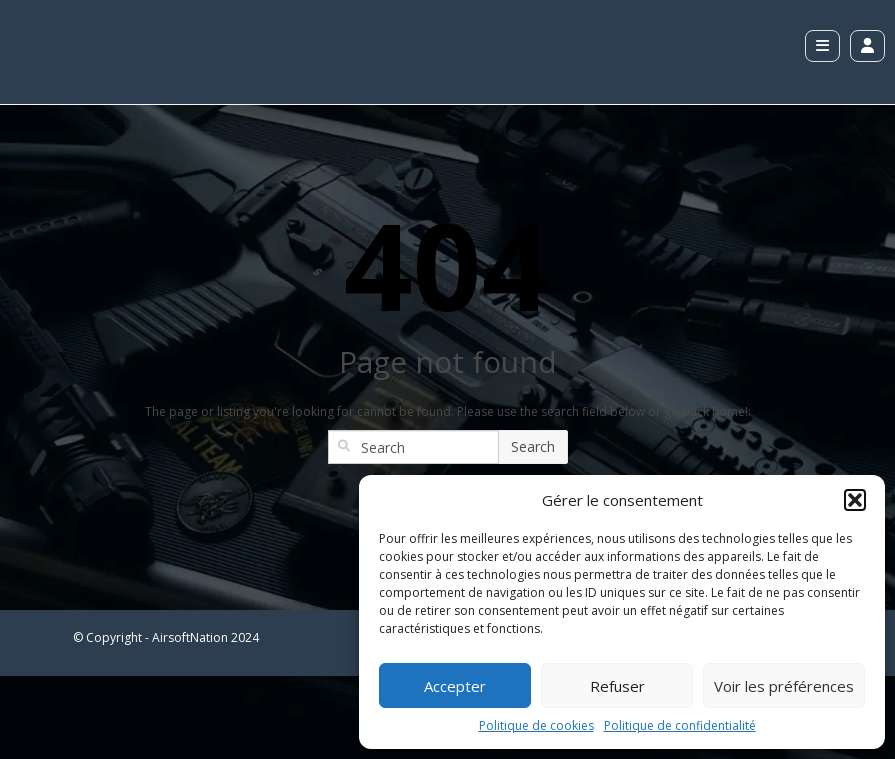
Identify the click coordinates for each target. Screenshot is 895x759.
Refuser (617, 686)
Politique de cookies (536, 725)
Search (533, 446)
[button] (855, 500)
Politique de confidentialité (680, 725)
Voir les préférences (784, 686)
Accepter (455, 686)
